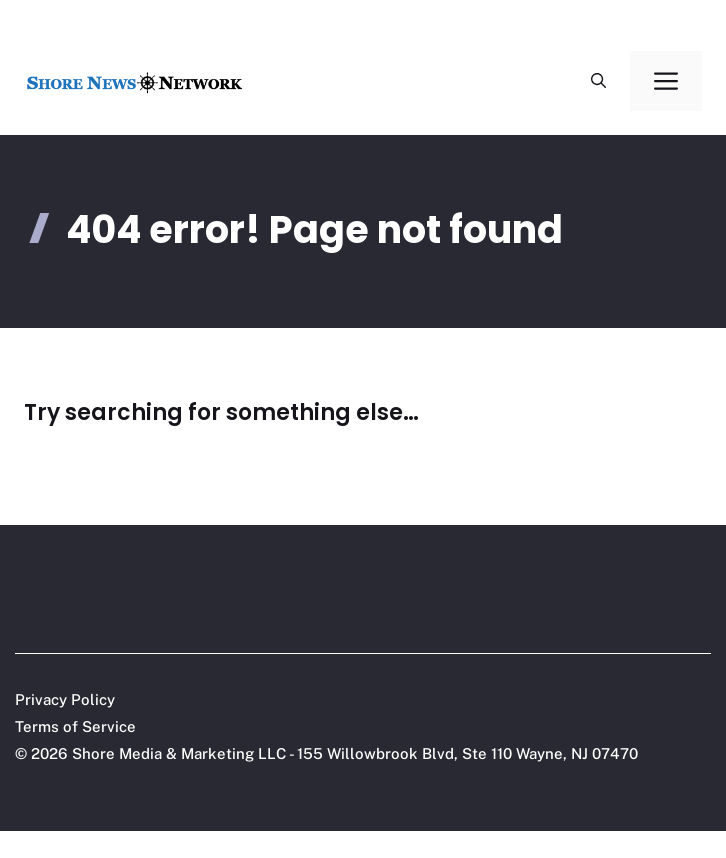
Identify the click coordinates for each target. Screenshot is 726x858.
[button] (598, 81)
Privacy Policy (65, 699)
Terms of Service (75, 726)
